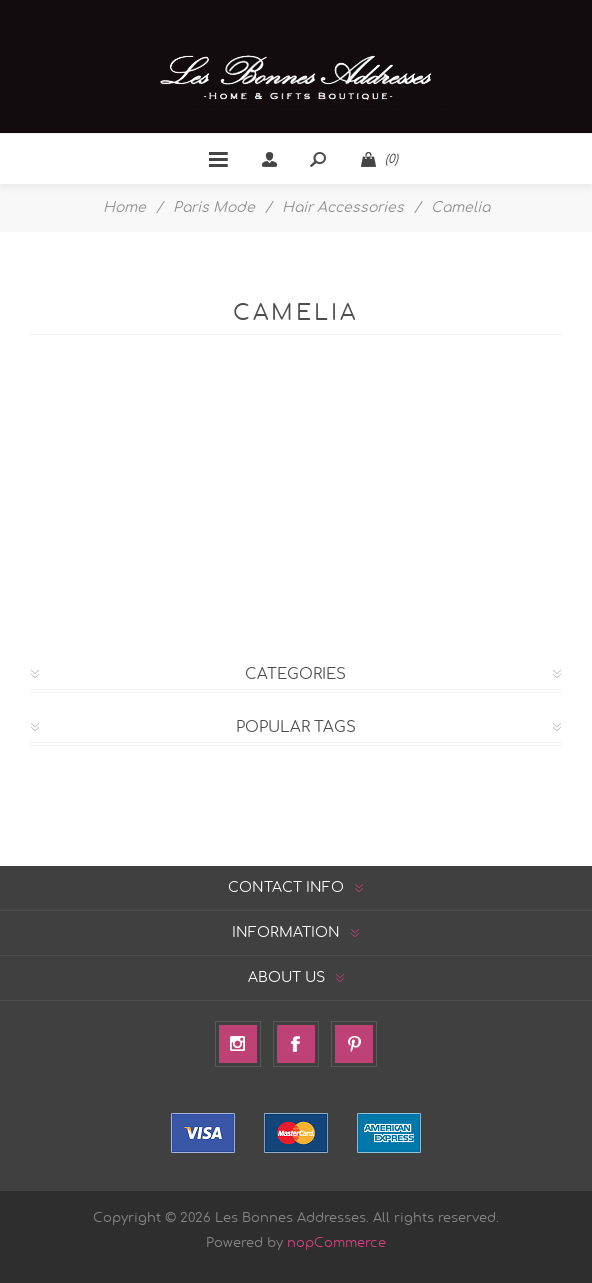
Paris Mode (214, 208)
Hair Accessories (343, 208)
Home (124, 208)
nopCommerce (336, 1243)
